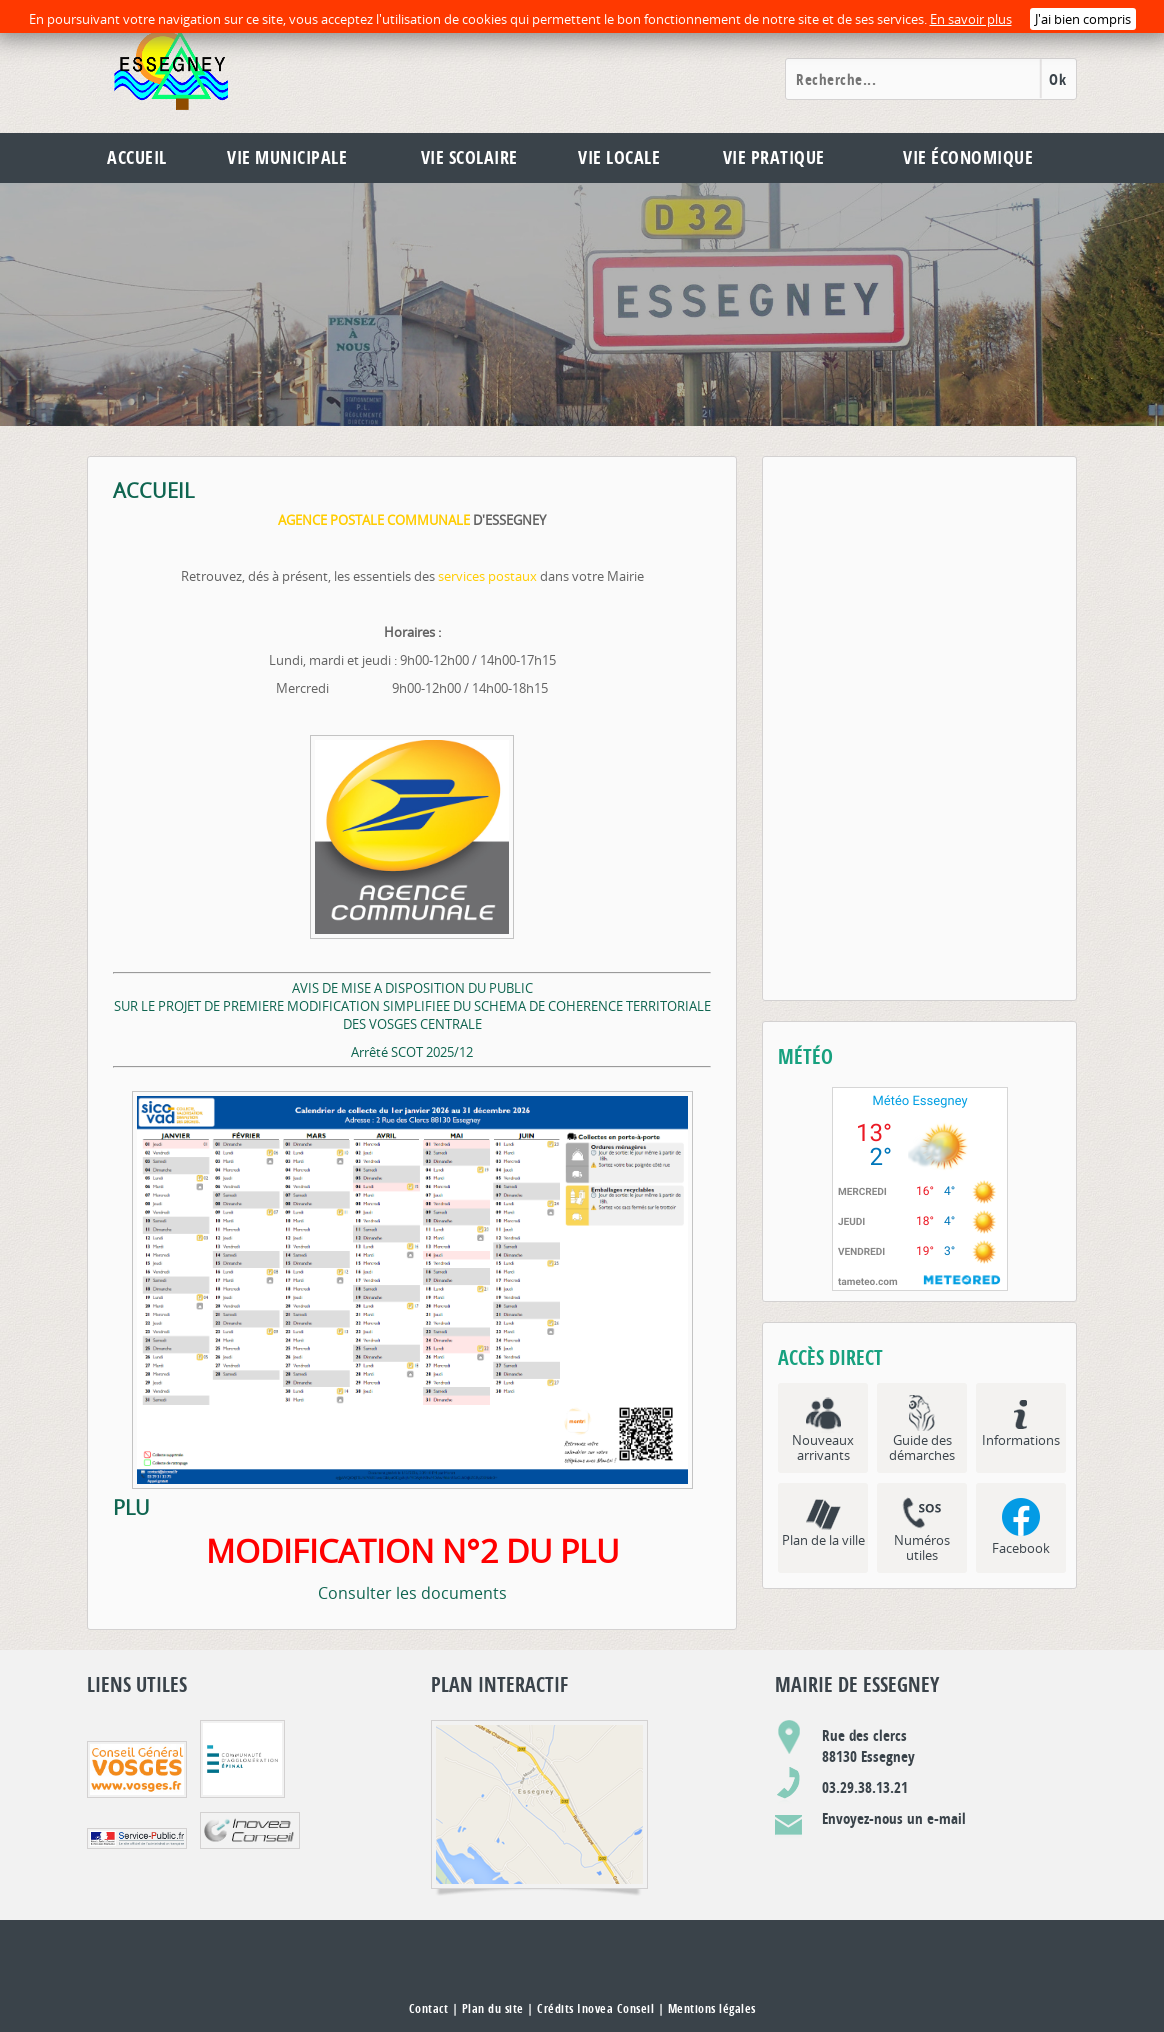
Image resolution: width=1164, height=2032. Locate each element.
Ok (1057, 79)
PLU (131, 1508)
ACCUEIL (153, 491)
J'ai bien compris (1083, 19)
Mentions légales (712, 2008)
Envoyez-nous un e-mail (894, 1818)
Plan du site (493, 2008)
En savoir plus (971, 19)
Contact (429, 2008)
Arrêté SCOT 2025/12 (412, 1052)
